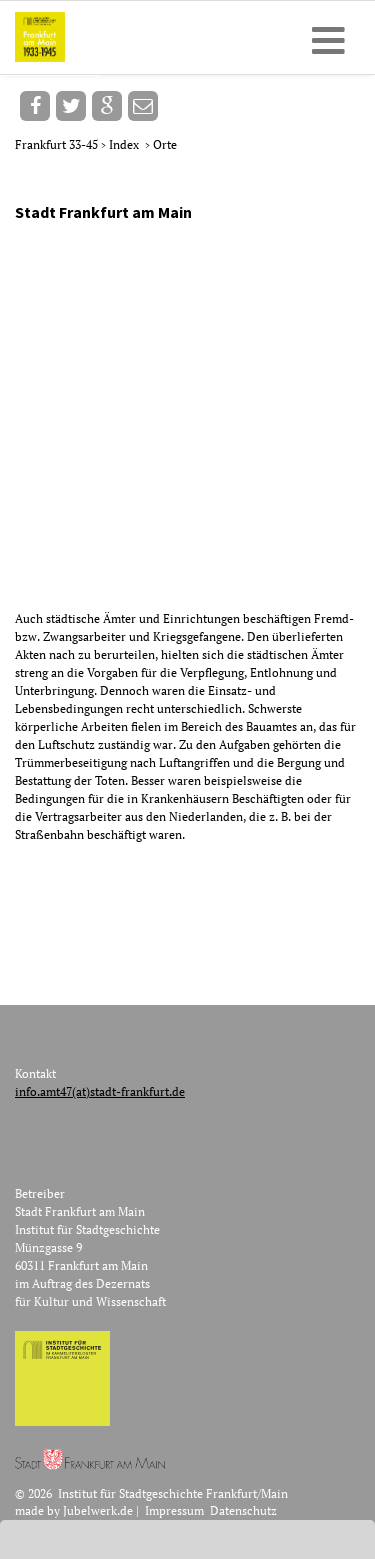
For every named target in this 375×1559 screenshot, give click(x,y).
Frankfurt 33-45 (58, 144)
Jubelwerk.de (98, 1510)
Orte (165, 144)
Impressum (174, 1510)
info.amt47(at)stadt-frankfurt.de (100, 1091)
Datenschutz (243, 1510)
